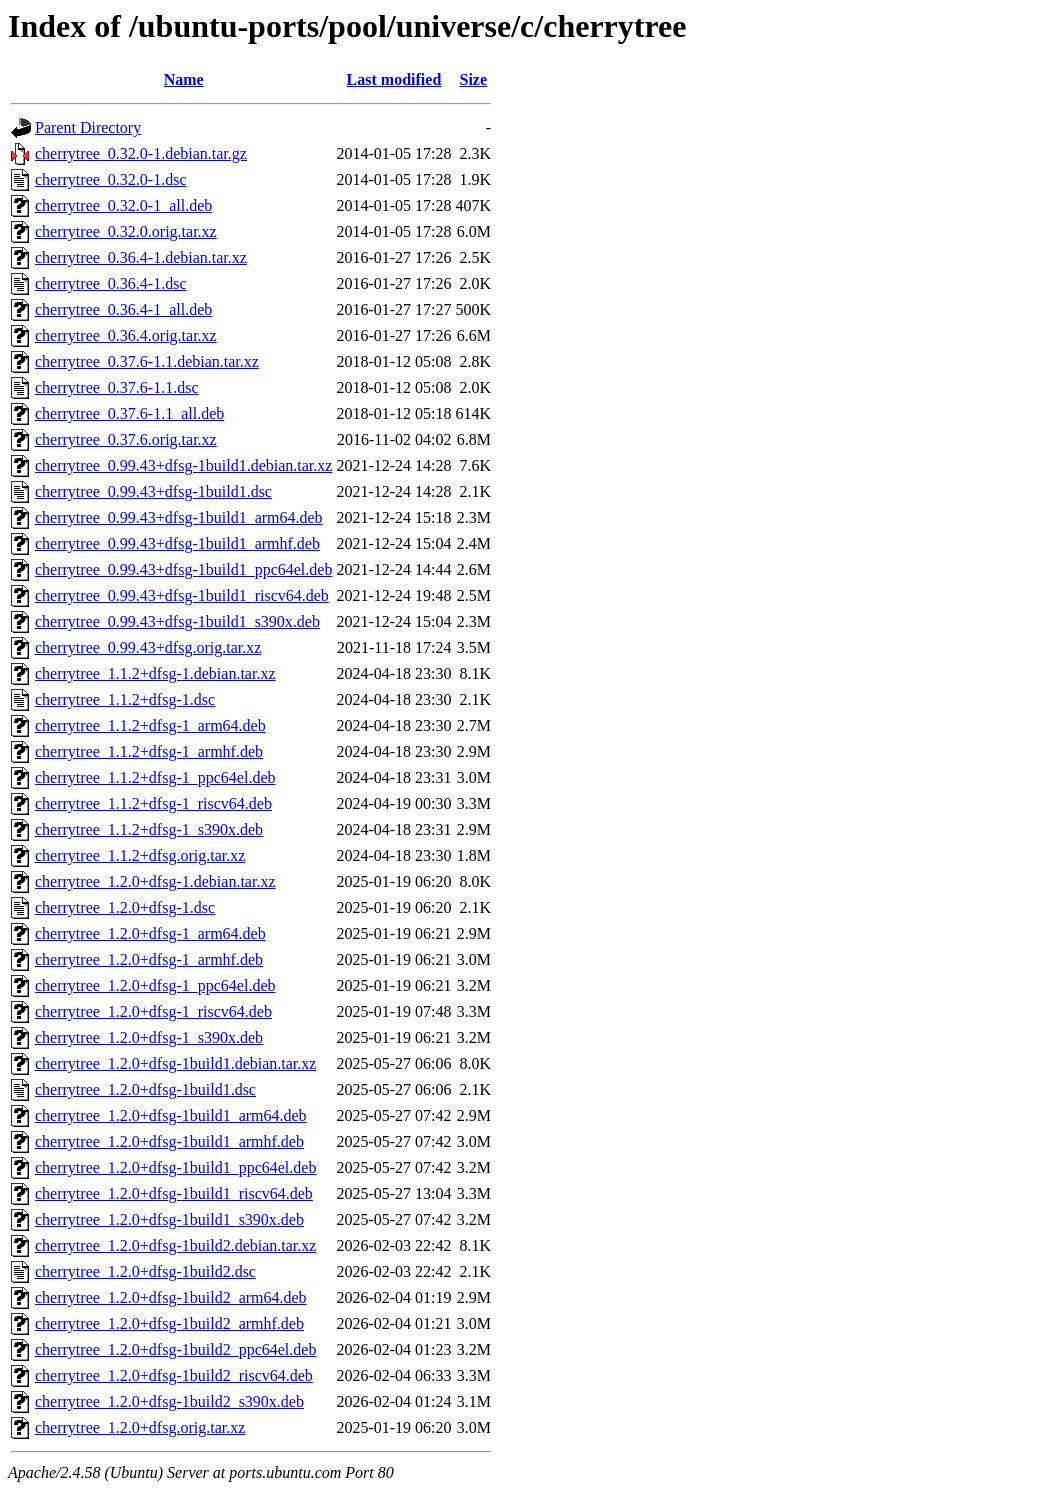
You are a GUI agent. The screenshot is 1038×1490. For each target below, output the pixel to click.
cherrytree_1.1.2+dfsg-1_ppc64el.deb (155, 777)
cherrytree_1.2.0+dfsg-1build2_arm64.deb (171, 1297)
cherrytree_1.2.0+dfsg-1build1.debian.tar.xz (175, 1063)
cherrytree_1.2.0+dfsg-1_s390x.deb (149, 1037)
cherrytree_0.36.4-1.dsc (111, 283)
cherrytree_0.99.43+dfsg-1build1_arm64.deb (179, 517)
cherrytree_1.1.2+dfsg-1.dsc (125, 699)
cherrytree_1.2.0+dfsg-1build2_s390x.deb (169, 1401)
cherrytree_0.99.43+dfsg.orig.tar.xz (148, 647)
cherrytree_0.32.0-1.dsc (111, 179)
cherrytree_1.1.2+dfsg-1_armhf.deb (149, 751)
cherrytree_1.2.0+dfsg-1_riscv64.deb (153, 1011)
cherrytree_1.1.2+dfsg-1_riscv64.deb (153, 803)
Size (474, 79)
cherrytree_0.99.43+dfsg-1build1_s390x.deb (177, 621)
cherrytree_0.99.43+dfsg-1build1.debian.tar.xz (183, 465)
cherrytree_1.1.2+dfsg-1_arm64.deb (150, 725)
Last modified (394, 79)
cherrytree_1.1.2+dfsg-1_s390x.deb (149, 829)
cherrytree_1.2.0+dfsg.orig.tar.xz (140, 1427)
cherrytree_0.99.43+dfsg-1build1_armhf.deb (177, 543)
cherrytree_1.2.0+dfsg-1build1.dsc (145, 1089)
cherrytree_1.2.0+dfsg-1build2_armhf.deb (169, 1323)
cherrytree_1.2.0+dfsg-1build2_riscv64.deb (174, 1375)
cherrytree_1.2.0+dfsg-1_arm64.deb (150, 933)
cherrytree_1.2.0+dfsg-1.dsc (125, 907)
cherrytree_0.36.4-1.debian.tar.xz (141, 257)
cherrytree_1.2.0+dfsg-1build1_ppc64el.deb (175, 1167)
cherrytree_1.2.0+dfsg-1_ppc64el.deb (155, 985)
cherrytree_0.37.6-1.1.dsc (117, 387)
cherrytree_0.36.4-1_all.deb (123, 309)
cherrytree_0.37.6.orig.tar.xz (126, 439)
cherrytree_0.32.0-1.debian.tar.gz (141, 153)
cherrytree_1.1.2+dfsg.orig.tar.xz (140, 855)
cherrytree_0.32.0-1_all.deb (123, 205)
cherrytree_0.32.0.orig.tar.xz (126, 231)
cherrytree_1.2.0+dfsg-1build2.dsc (145, 1271)
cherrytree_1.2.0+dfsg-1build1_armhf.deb (169, 1141)
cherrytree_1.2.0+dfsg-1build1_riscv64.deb (174, 1193)
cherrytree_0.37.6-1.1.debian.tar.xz (147, 361)
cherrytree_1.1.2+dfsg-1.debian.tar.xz (155, 673)
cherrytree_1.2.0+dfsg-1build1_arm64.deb (171, 1115)
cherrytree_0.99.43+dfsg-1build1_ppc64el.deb (183, 569)
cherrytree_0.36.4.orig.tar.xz (126, 335)
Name (184, 79)
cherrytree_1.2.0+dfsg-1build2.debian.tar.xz (175, 1245)
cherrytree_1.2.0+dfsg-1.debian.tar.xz (155, 881)
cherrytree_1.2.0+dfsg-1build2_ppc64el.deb (175, 1349)
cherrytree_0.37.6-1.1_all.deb (129, 413)
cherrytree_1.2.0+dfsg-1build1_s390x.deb (169, 1219)
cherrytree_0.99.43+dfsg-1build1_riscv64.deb (182, 595)
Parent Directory (88, 127)
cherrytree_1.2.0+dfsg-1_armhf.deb (149, 959)
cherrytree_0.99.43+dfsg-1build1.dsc (153, 491)
